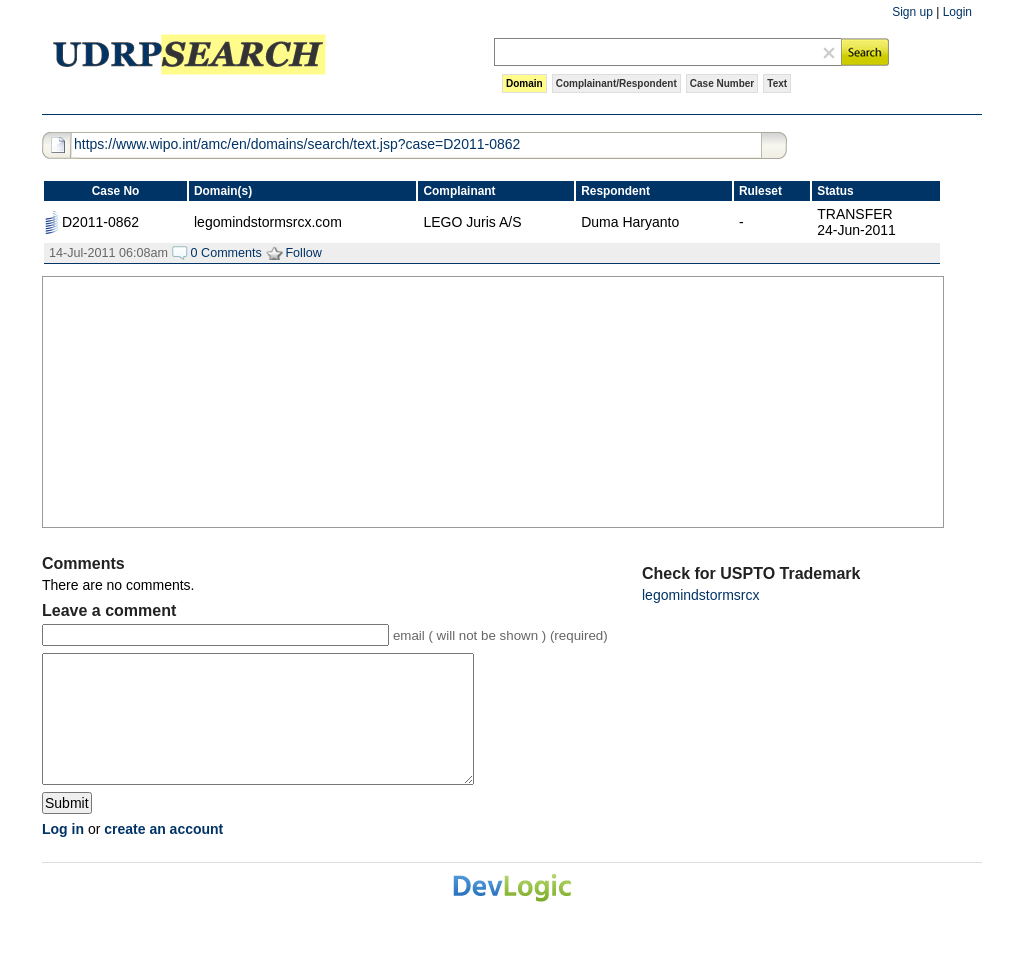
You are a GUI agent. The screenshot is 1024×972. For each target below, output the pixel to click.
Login (957, 12)
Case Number (722, 83)
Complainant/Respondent (616, 83)
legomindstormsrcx (700, 595)
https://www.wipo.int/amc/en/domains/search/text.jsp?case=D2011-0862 (297, 144)
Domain (524, 83)
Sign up (912, 12)
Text (777, 83)
